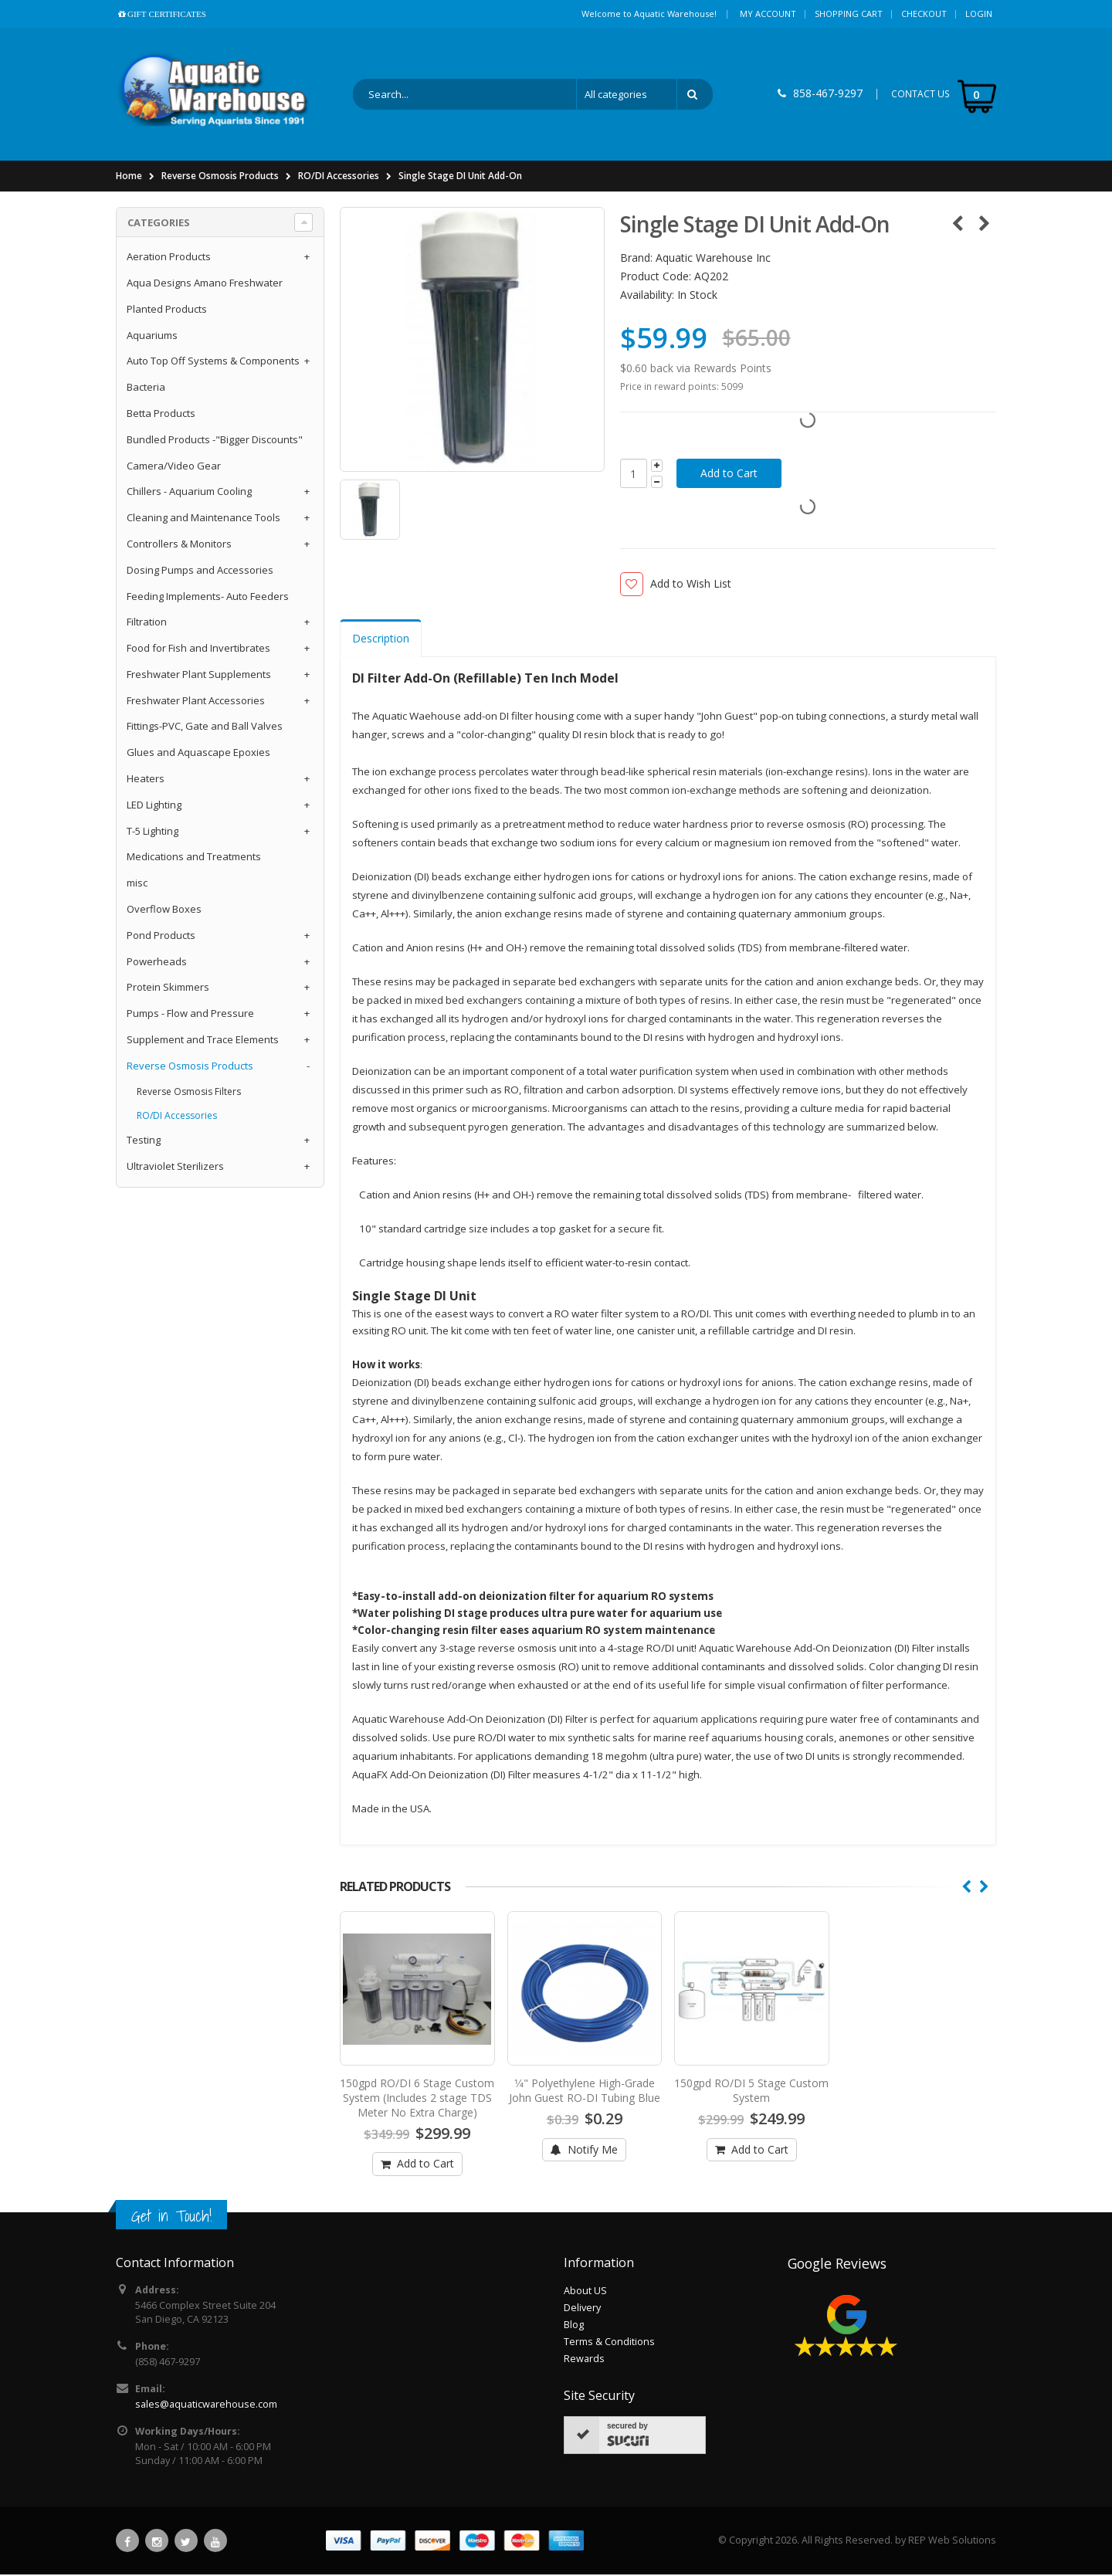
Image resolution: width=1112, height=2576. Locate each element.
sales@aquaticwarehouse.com (206, 2405)
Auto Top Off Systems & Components (213, 362)
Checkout (924, 13)
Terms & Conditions (609, 2343)
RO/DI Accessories (338, 177)
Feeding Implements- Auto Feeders (208, 597)
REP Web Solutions (952, 2541)
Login (978, 13)
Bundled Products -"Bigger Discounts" (215, 440)
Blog (574, 2326)
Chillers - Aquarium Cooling (189, 493)
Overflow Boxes (164, 910)
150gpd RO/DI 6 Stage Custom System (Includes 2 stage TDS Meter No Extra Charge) (417, 2099)
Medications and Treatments (194, 858)
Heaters (145, 780)
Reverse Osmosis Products (220, 177)
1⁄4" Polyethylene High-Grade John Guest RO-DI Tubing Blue (584, 2092)
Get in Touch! (171, 2217)
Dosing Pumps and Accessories (200, 571)
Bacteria (146, 388)
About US (585, 2292)
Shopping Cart (849, 13)
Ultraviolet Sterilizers (175, 1167)
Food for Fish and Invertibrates (198, 649)
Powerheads (157, 962)
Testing (144, 1141)
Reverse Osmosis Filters (189, 1092)
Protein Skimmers (168, 988)
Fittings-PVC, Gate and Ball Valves (205, 727)
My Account (768, 13)
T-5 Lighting (152, 832)
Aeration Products (169, 258)
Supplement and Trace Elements (203, 1041)
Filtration (147, 623)
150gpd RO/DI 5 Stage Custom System (751, 2092)
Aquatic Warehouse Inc (713, 259)
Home (129, 177)
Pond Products (161, 936)
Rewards (584, 2360)
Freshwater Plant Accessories (196, 701)
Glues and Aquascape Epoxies (198, 754)
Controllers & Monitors (179, 545)
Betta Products (161, 415)
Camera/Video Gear (174, 466)
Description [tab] (380, 639)
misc (137, 884)
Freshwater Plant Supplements (199, 676)
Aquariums (152, 336)
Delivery (582, 2309)
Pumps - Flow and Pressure (190, 1015)
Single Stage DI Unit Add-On (460, 177)
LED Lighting (154, 805)
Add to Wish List (690, 585)
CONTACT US (920, 94)
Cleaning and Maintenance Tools (203, 519)
